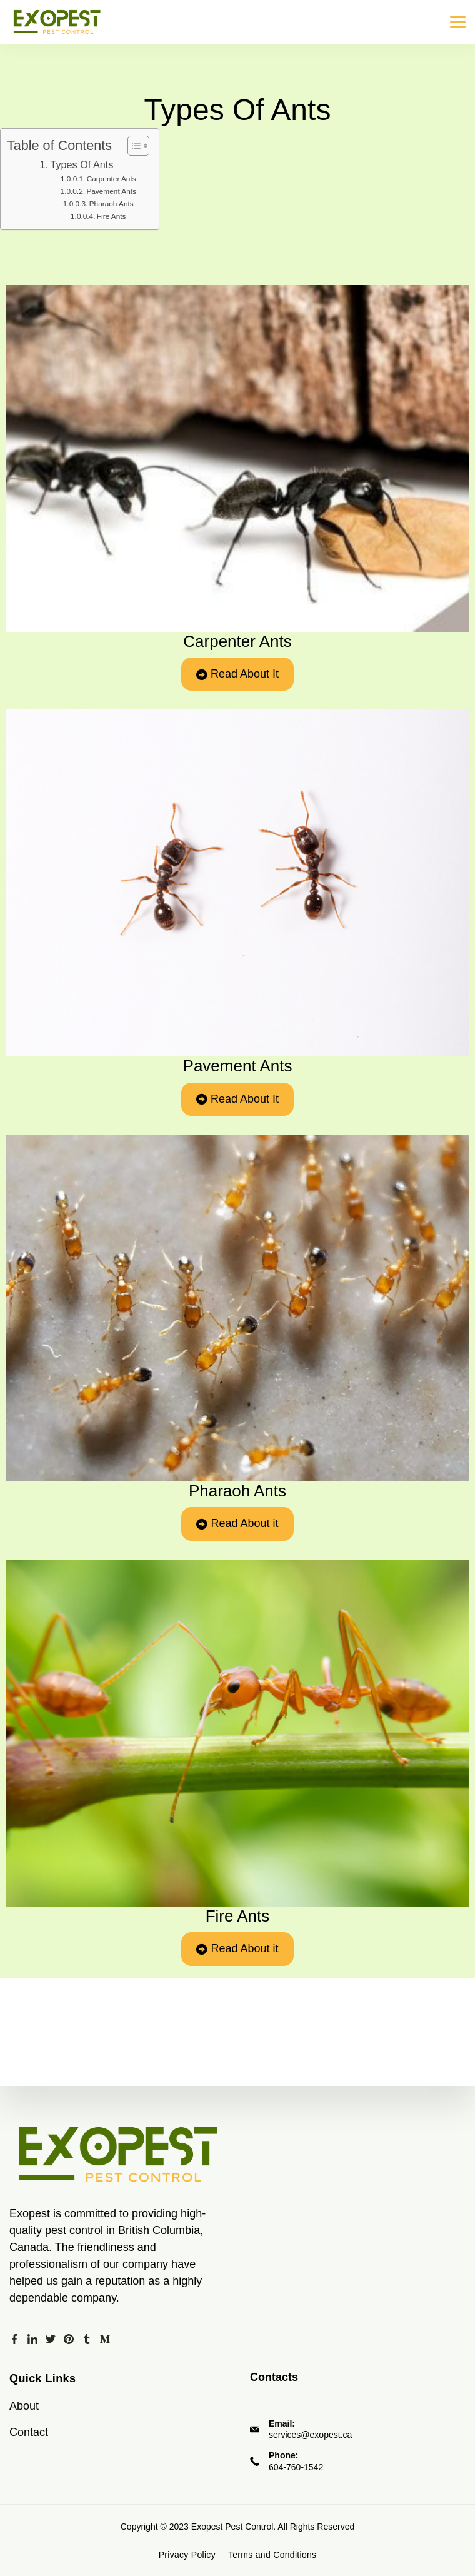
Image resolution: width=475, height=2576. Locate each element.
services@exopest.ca (310, 2435)
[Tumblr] (87, 2339)
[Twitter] (51, 2339)
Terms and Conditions (272, 2555)
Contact (28, 2432)
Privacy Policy (187, 2555)
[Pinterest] (69, 2339)
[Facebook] (14, 2339)
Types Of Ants (81, 164)
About (24, 2406)
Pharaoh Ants (111, 203)
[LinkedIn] (33, 2339)
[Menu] (458, 22)
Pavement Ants (111, 191)
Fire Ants (111, 216)
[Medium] (105, 2339)
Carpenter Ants (111, 178)
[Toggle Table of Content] (132, 145)
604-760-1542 (296, 2467)
